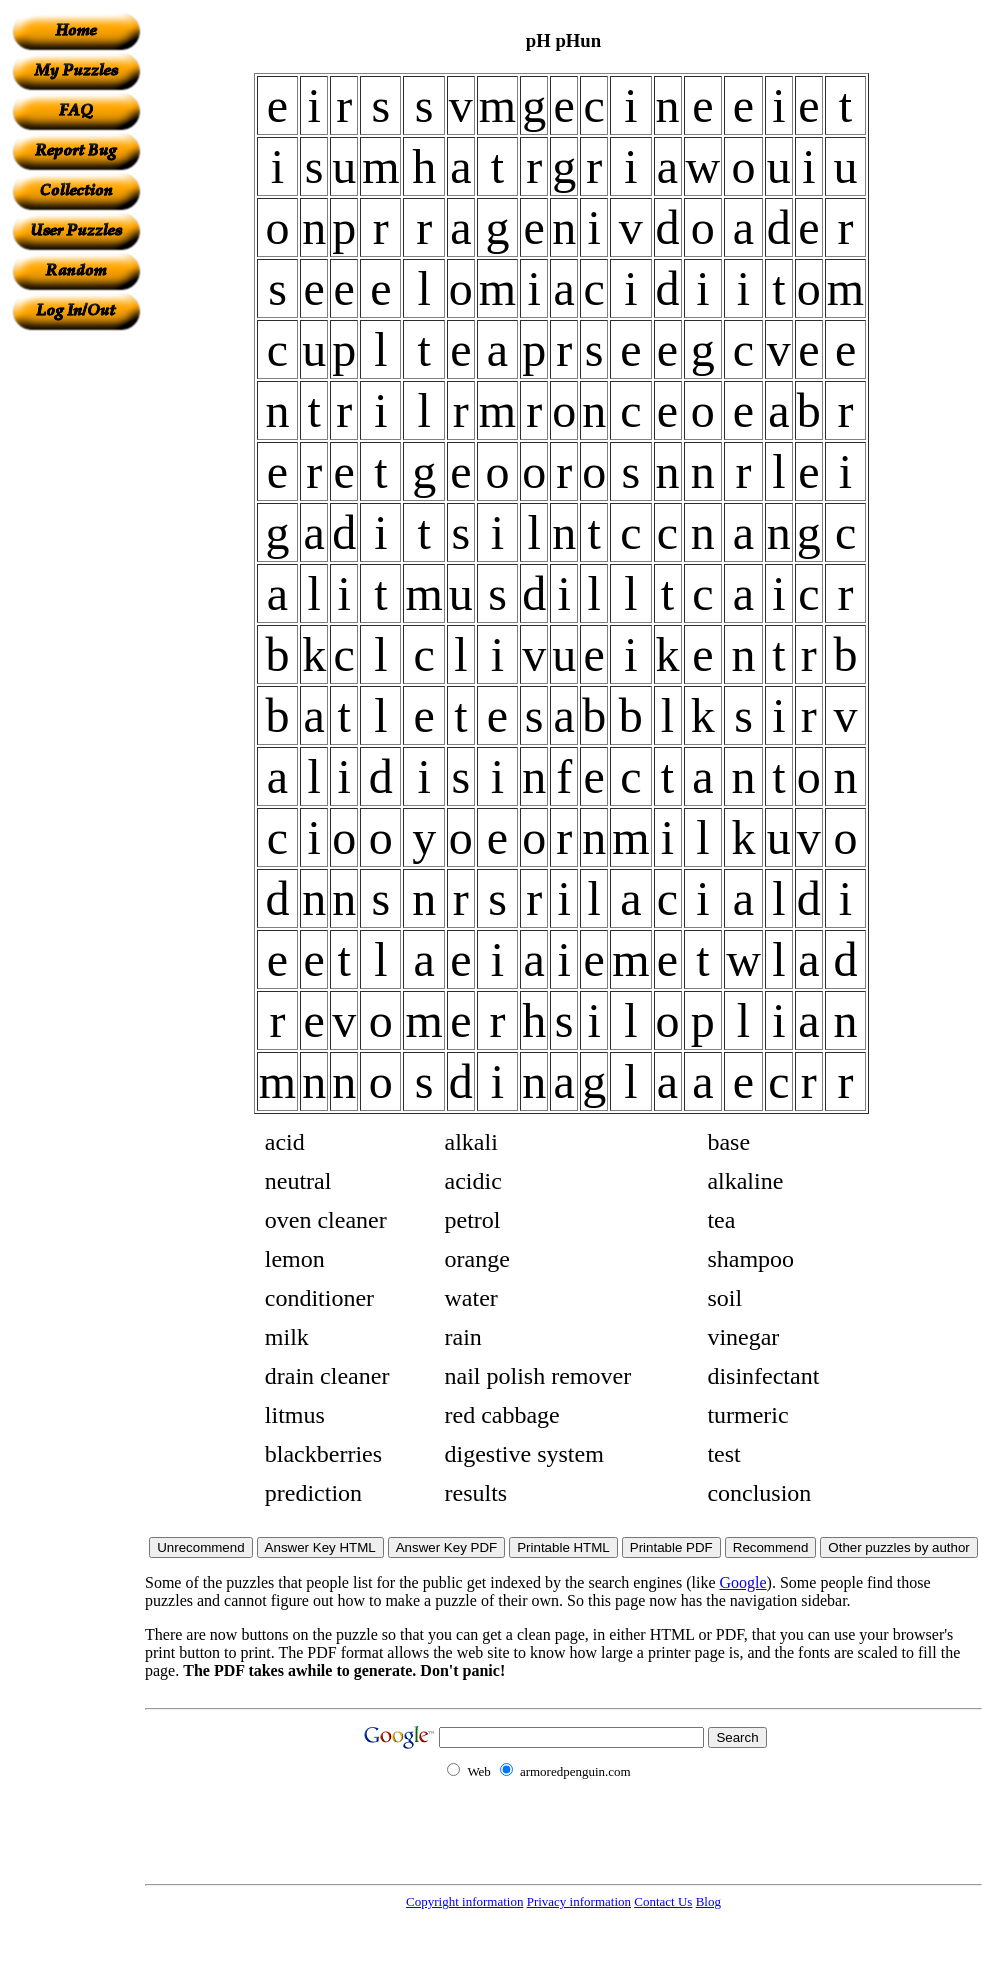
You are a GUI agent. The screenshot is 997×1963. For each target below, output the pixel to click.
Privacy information (579, 1901)
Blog (708, 1901)
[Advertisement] (76, 631)
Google (743, 1582)
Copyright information (464, 1901)
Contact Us (663, 1901)
